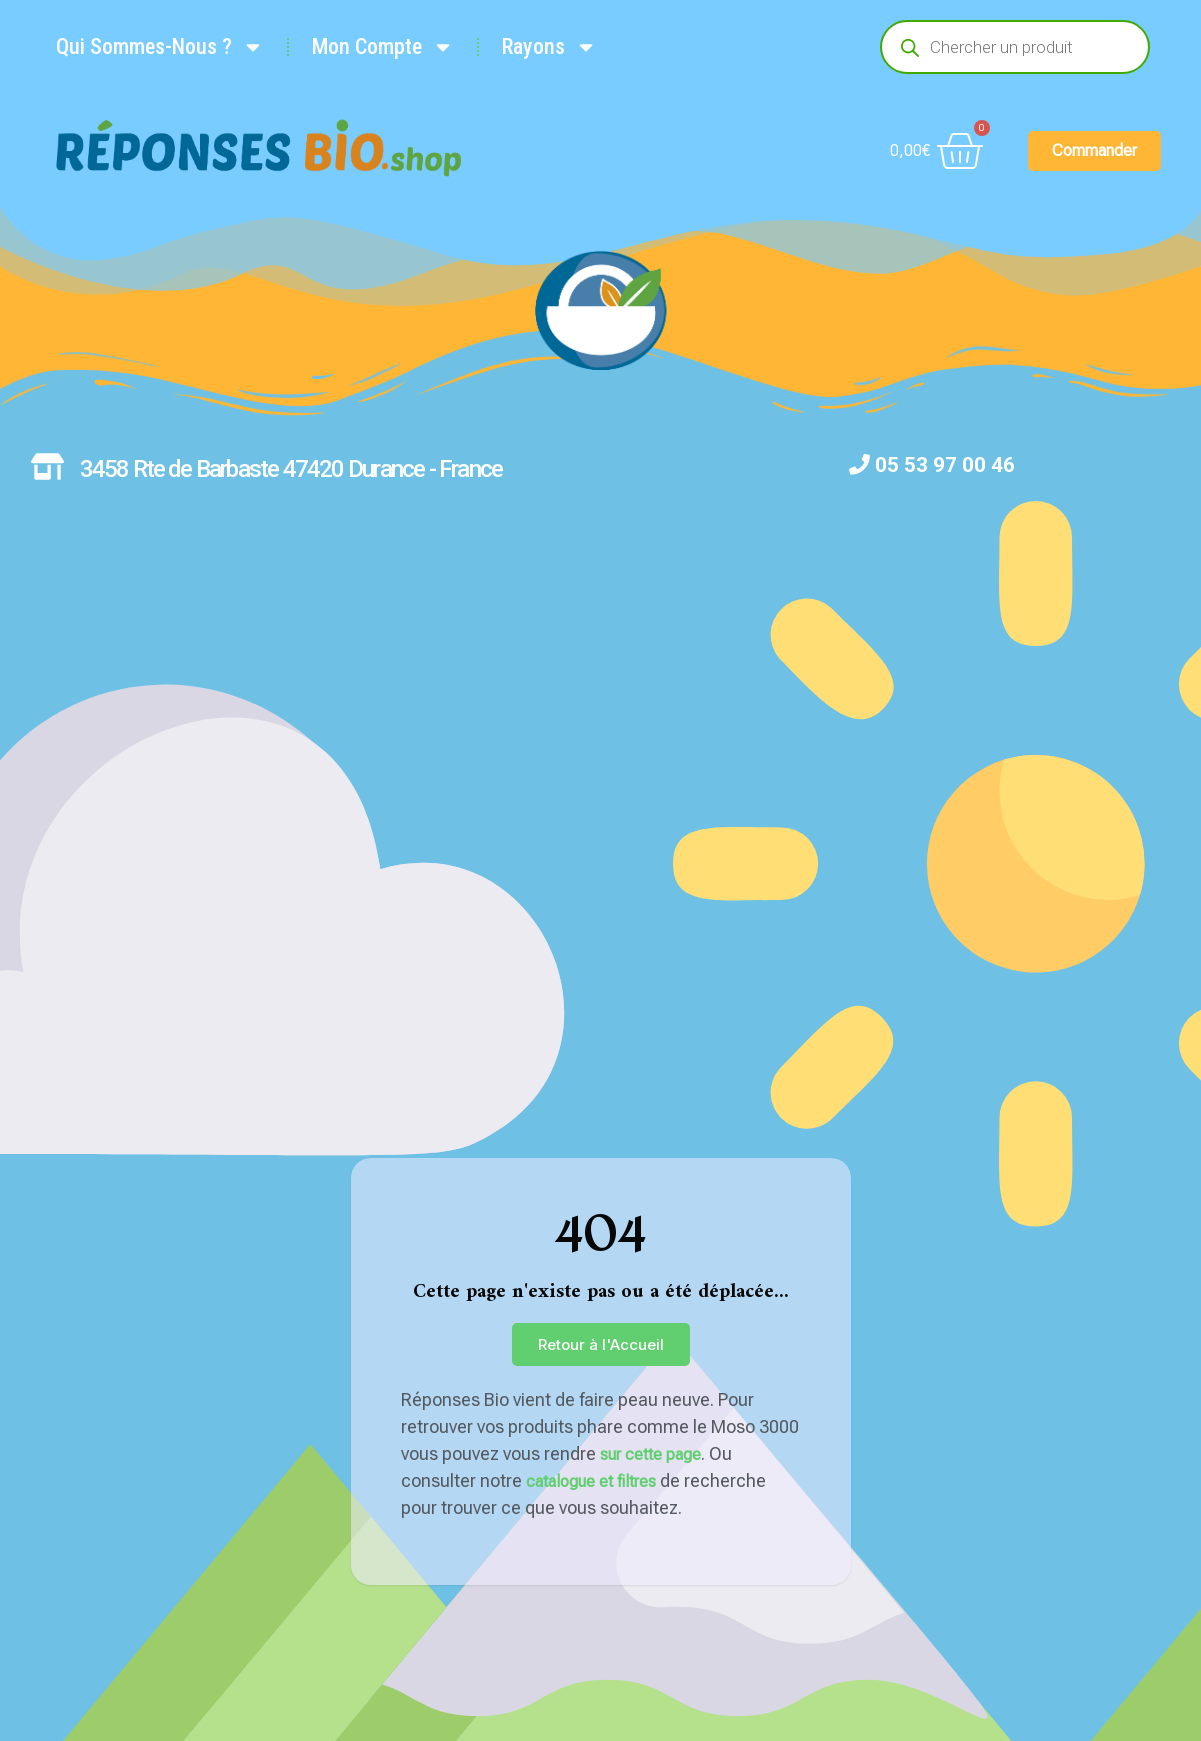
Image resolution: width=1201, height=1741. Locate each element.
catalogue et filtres (591, 1481)
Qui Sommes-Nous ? (160, 47)
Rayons (549, 47)
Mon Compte (383, 47)
